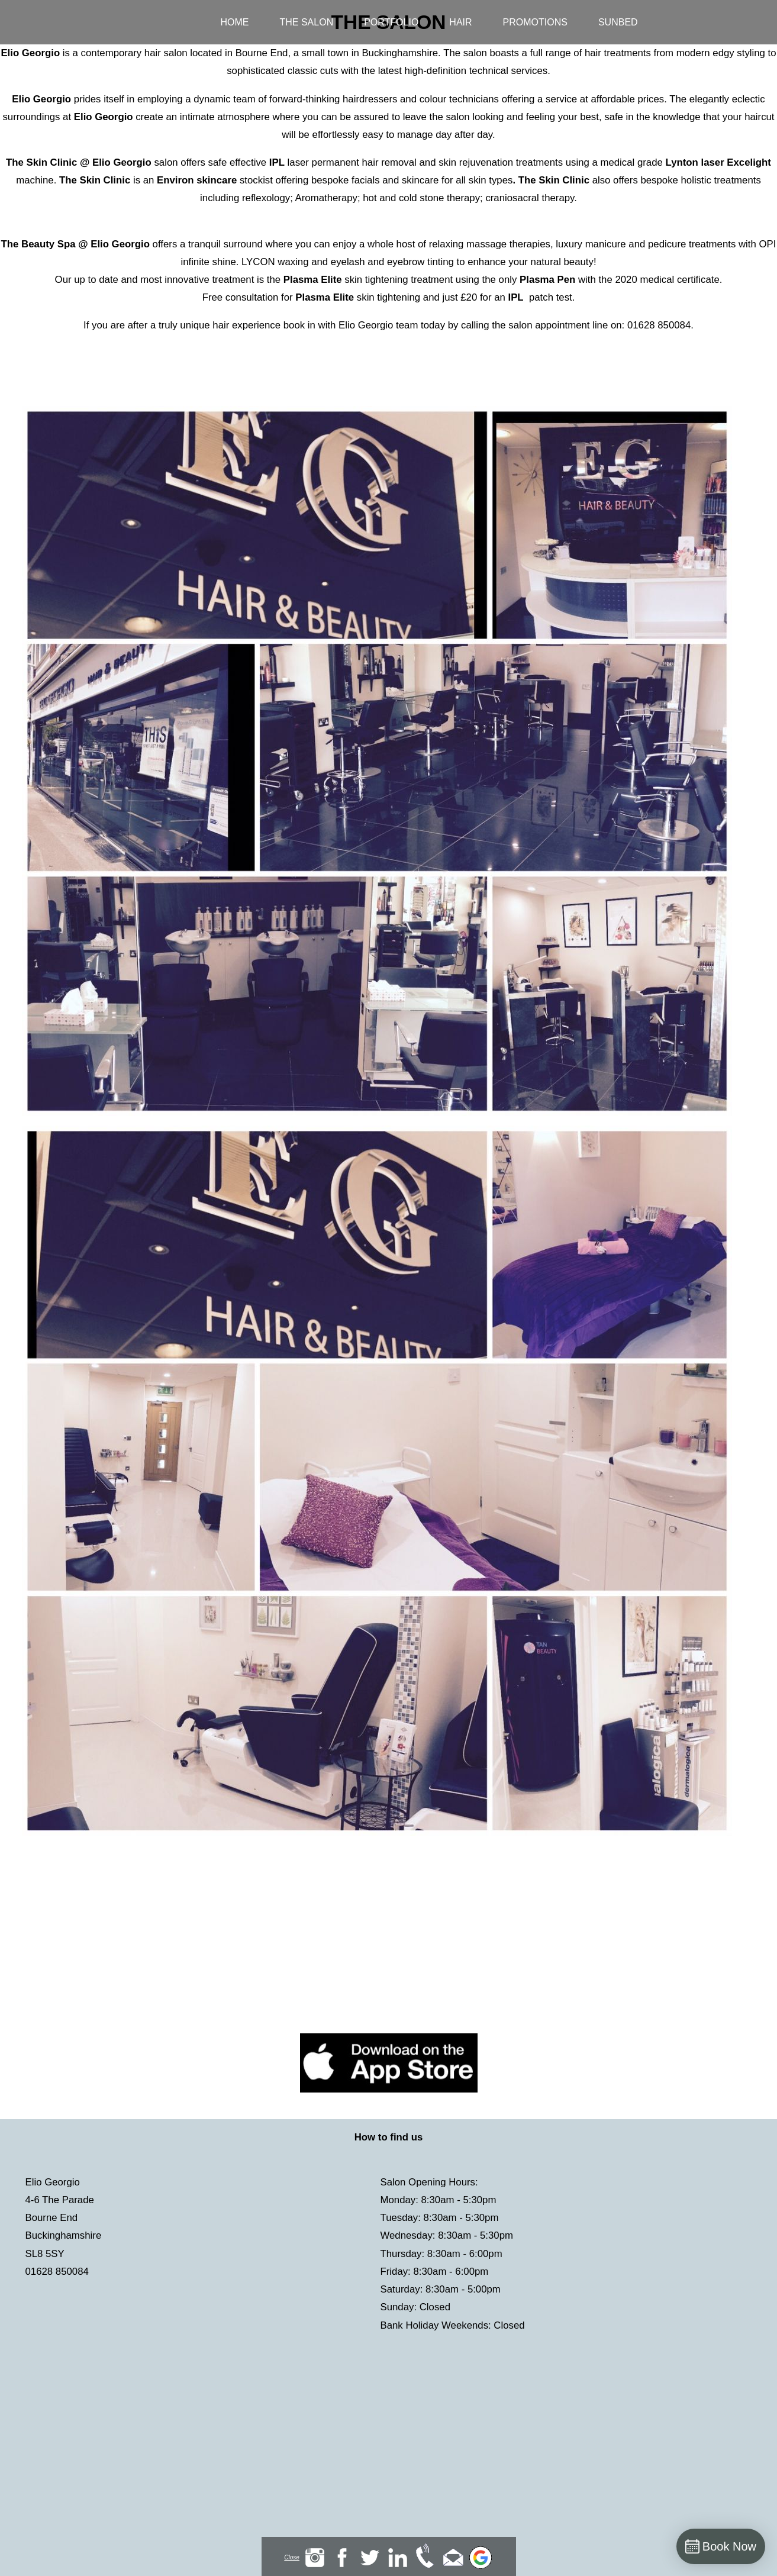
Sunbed (618, 22)
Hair (460, 22)
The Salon (307, 22)
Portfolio (391, 22)
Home (235, 22)
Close (291, 2557)
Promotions (535, 22)
